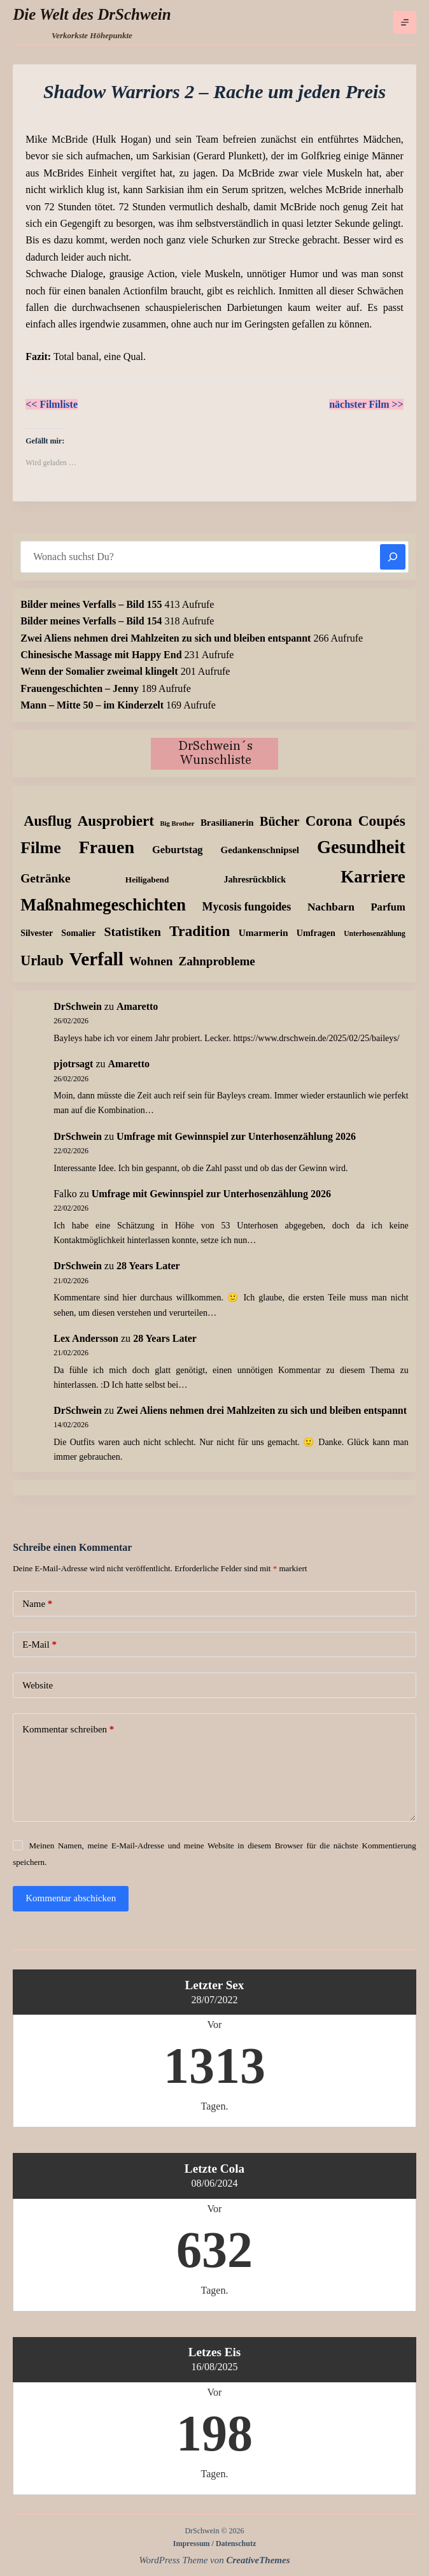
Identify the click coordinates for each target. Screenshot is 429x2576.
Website (37, 1685)
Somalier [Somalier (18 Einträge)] (78, 933)
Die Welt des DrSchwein (92, 14)
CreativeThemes (258, 2560)
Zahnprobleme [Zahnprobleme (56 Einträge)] (216, 961)
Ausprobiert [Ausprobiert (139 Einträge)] (116, 820)
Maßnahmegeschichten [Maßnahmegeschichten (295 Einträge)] (103, 904)
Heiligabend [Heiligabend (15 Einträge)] (147, 879)
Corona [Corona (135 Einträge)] (329, 821)
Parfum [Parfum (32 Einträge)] (388, 907)
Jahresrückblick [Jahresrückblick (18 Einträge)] (254, 879)
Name (37, 1604)
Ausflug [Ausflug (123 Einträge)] (47, 821)
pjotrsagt (73, 1063)
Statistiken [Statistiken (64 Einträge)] (132, 932)
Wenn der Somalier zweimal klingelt (99, 671)
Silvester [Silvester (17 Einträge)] (36, 933)
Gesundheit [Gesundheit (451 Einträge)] (361, 847)
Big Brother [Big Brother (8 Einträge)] (177, 823)
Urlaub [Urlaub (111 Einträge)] (41, 960)
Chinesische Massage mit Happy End (100, 654)
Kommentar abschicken (70, 1898)
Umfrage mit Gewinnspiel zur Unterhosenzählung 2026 (236, 1136)
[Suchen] (392, 557)
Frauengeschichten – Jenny (79, 688)
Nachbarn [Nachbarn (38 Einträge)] (331, 907)
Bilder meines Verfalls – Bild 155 (91, 604)
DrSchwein (77, 1006)
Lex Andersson (85, 1338)
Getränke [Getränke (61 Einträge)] (45, 878)
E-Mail (39, 1645)
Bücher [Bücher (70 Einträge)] (279, 821)
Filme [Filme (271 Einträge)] (40, 847)
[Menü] (404, 22)
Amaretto (137, 1006)
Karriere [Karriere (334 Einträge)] (373, 876)
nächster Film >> (366, 404)
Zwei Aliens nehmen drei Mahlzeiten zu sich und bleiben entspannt (165, 638)
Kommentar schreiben (68, 1730)
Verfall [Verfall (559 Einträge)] (96, 959)
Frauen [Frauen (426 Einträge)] (106, 847)
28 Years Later (148, 1265)
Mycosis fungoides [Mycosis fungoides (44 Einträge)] (246, 906)
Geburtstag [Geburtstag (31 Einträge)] (177, 850)
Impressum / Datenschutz (214, 2543)
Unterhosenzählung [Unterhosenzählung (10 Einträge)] (374, 934)
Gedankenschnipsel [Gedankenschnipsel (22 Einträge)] (260, 850)
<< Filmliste (51, 404)
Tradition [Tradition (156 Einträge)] (199, 931)
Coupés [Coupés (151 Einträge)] (381, 820)
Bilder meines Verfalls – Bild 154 (91, 620)
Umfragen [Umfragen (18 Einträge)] (316, 933)
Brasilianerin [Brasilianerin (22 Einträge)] (227, 822)
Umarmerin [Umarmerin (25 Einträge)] (263, 932)
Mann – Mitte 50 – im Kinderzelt (92, 705)
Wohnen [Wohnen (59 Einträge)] (151, 961)
